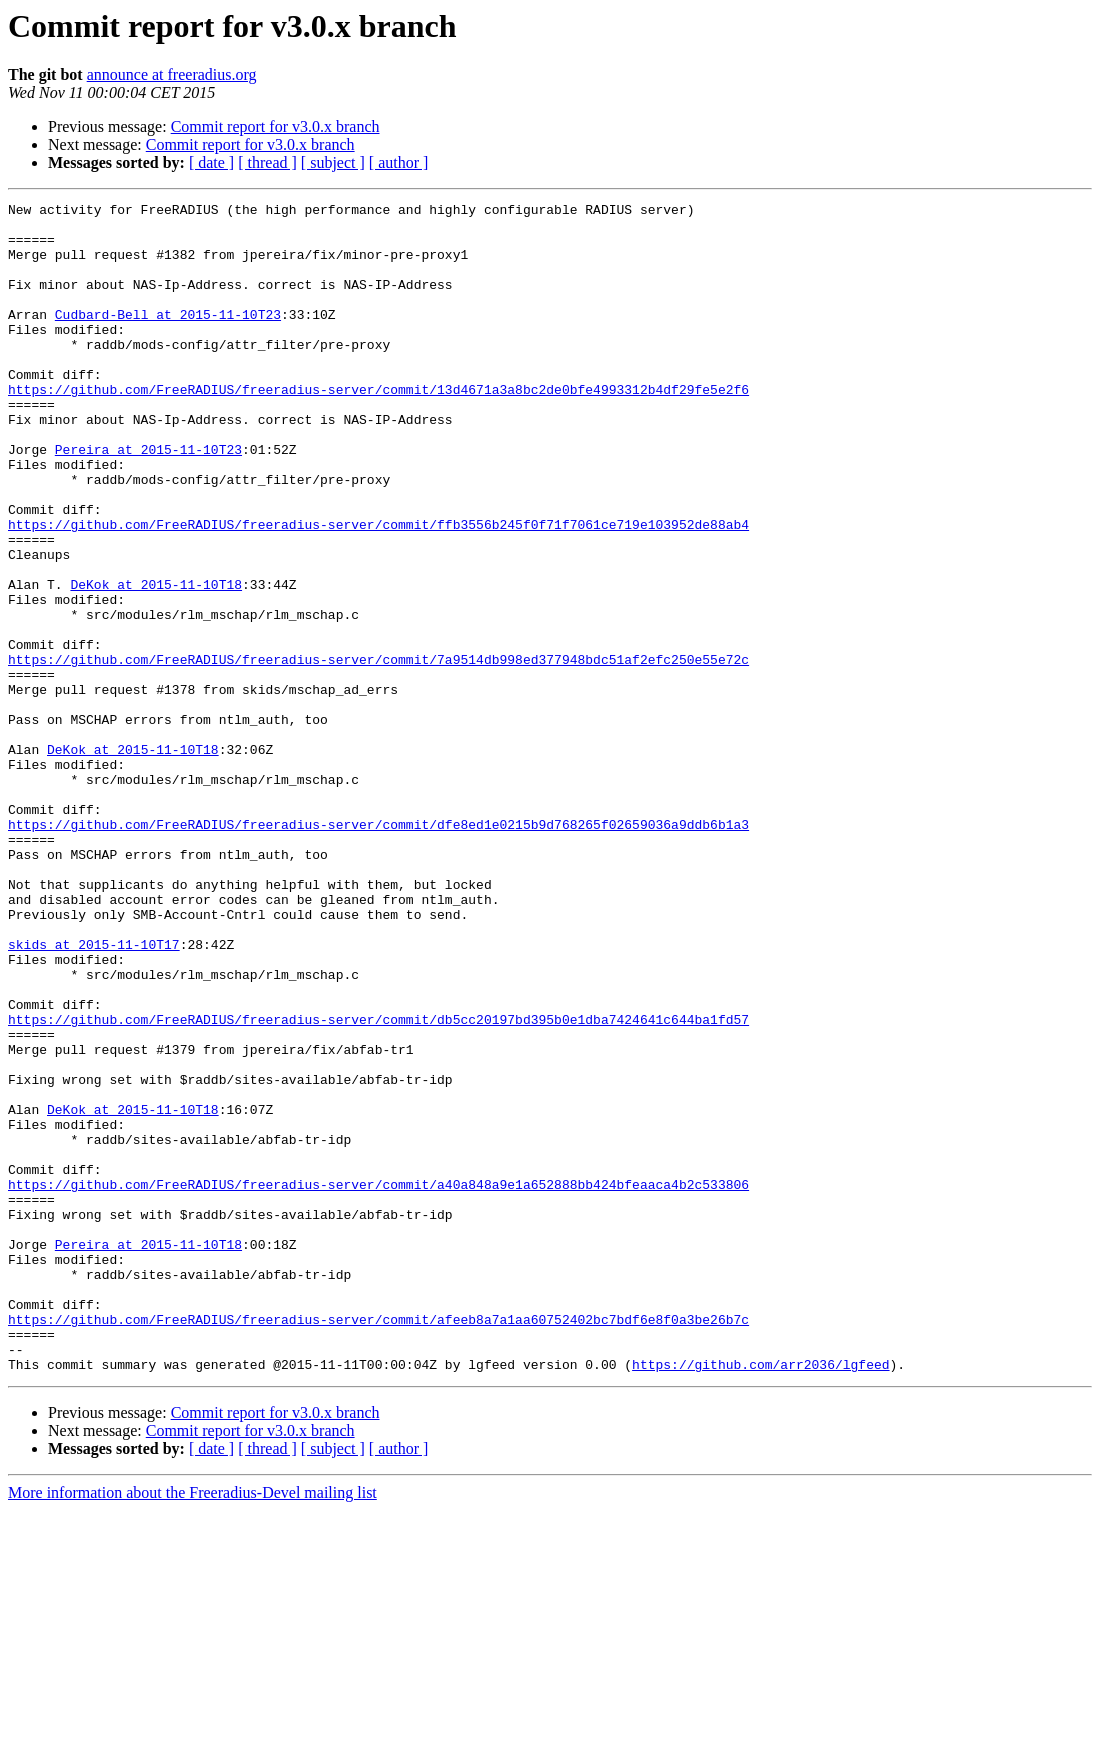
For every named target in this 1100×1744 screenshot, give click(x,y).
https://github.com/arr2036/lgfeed (760, 1598)
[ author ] (399, 162)
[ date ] (211, 162)
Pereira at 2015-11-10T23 (148, 500)
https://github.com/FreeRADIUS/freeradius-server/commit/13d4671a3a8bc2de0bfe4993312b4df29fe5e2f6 (378, 428)
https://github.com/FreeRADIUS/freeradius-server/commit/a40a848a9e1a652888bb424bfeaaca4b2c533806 (378, 1382)
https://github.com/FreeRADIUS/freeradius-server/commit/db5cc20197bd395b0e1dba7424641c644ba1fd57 (378, 1184)
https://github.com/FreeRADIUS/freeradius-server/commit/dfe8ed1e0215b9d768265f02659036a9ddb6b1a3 (378, 950)
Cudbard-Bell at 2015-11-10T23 (168, 338)
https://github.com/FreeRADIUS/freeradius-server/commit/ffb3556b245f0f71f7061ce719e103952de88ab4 (378, 590)
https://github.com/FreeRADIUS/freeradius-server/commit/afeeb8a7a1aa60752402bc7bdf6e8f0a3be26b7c (378, 1544)
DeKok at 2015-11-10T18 (156, 662)
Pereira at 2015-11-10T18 (148, 1454)
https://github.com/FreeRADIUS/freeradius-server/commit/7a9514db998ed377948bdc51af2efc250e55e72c (378, 752)
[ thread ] (267, 162)
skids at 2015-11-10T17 (94, 1094)
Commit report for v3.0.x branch (275, 126)
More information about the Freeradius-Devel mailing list (192, 1726)
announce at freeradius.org (172, 74)
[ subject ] (333, 162)
